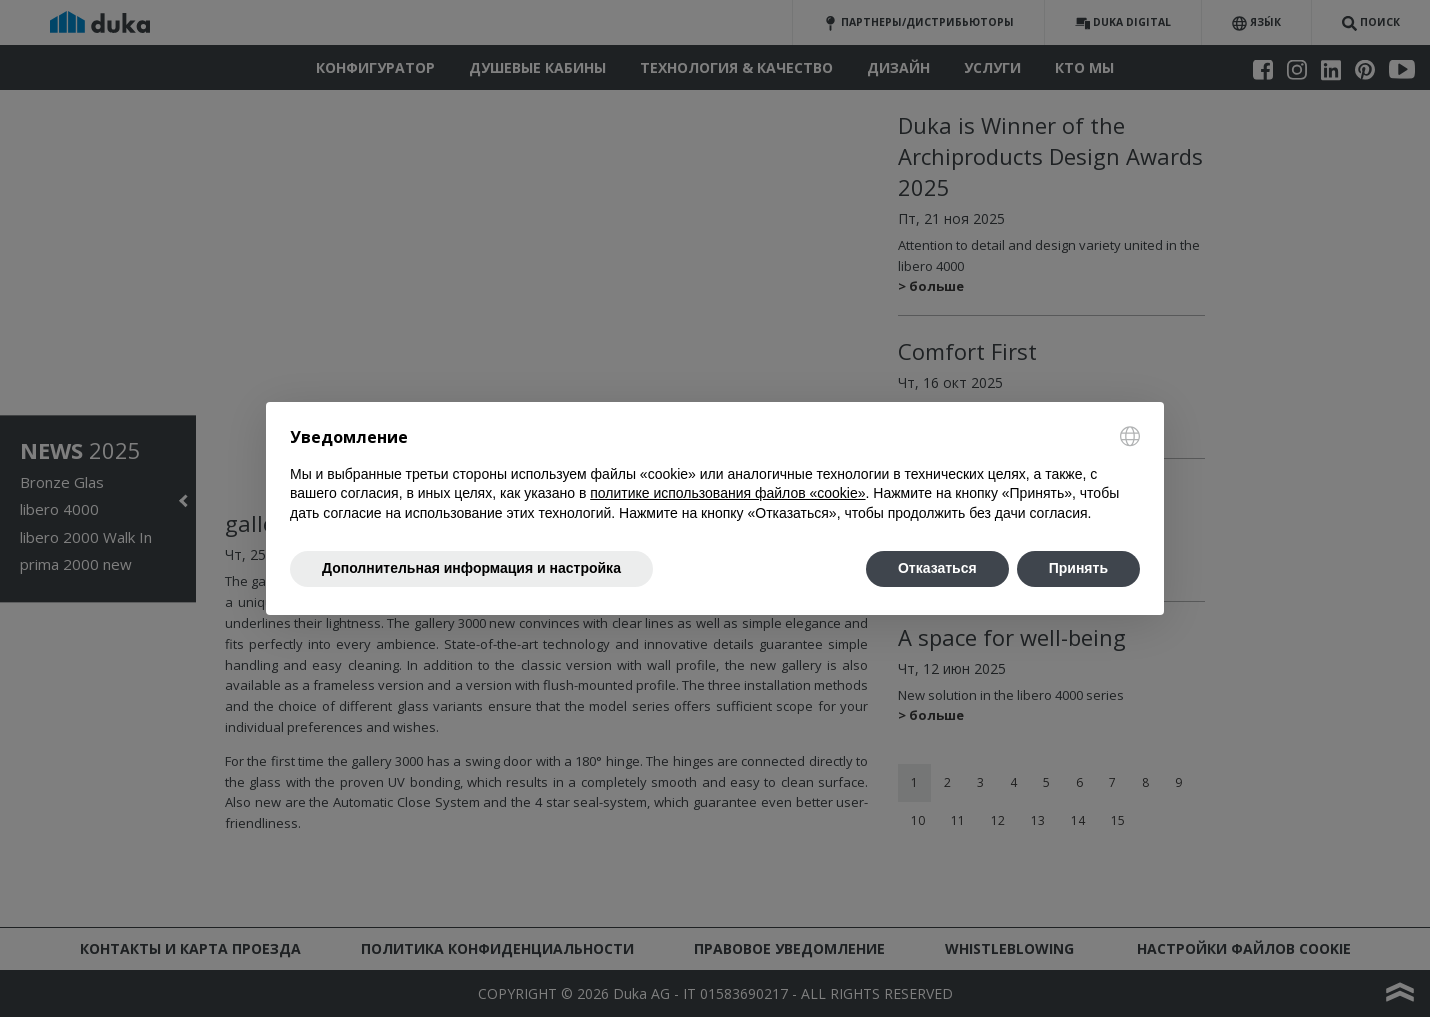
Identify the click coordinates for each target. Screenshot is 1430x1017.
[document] (715, 474)
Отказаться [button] (937, 568)
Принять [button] (1078, 568)
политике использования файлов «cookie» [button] (727, 493)
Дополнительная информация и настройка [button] (471, 568)
